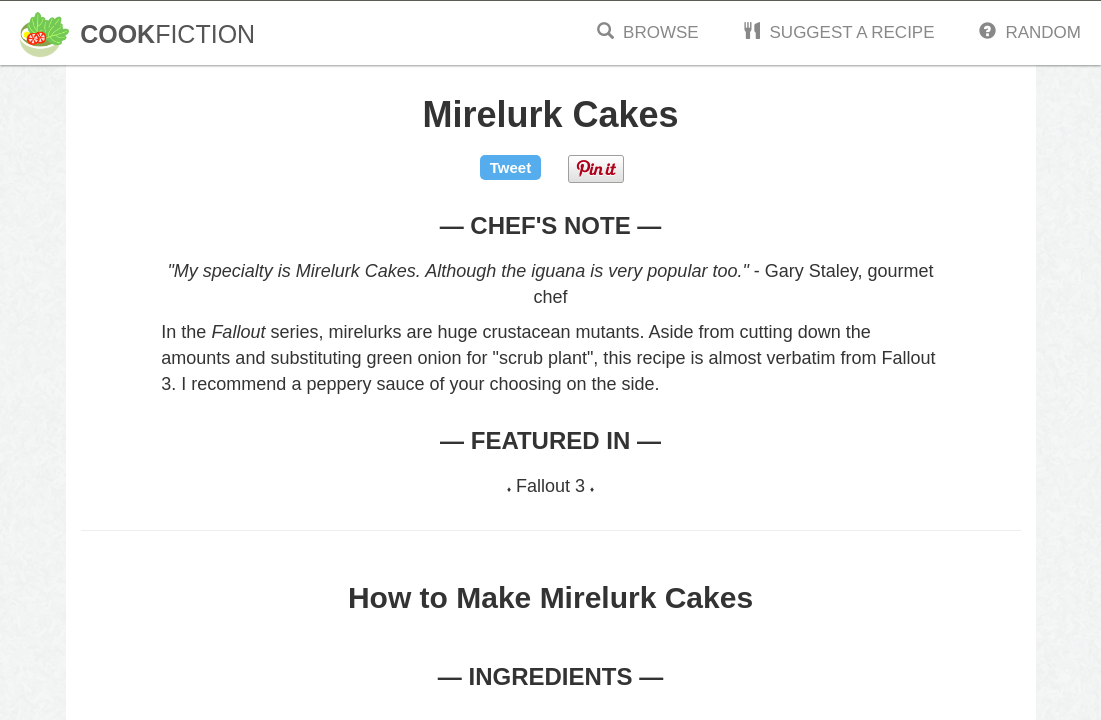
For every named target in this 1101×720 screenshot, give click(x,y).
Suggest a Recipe (838, 32)
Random (1030, 32)
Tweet (510, 167)
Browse (648, 32)
